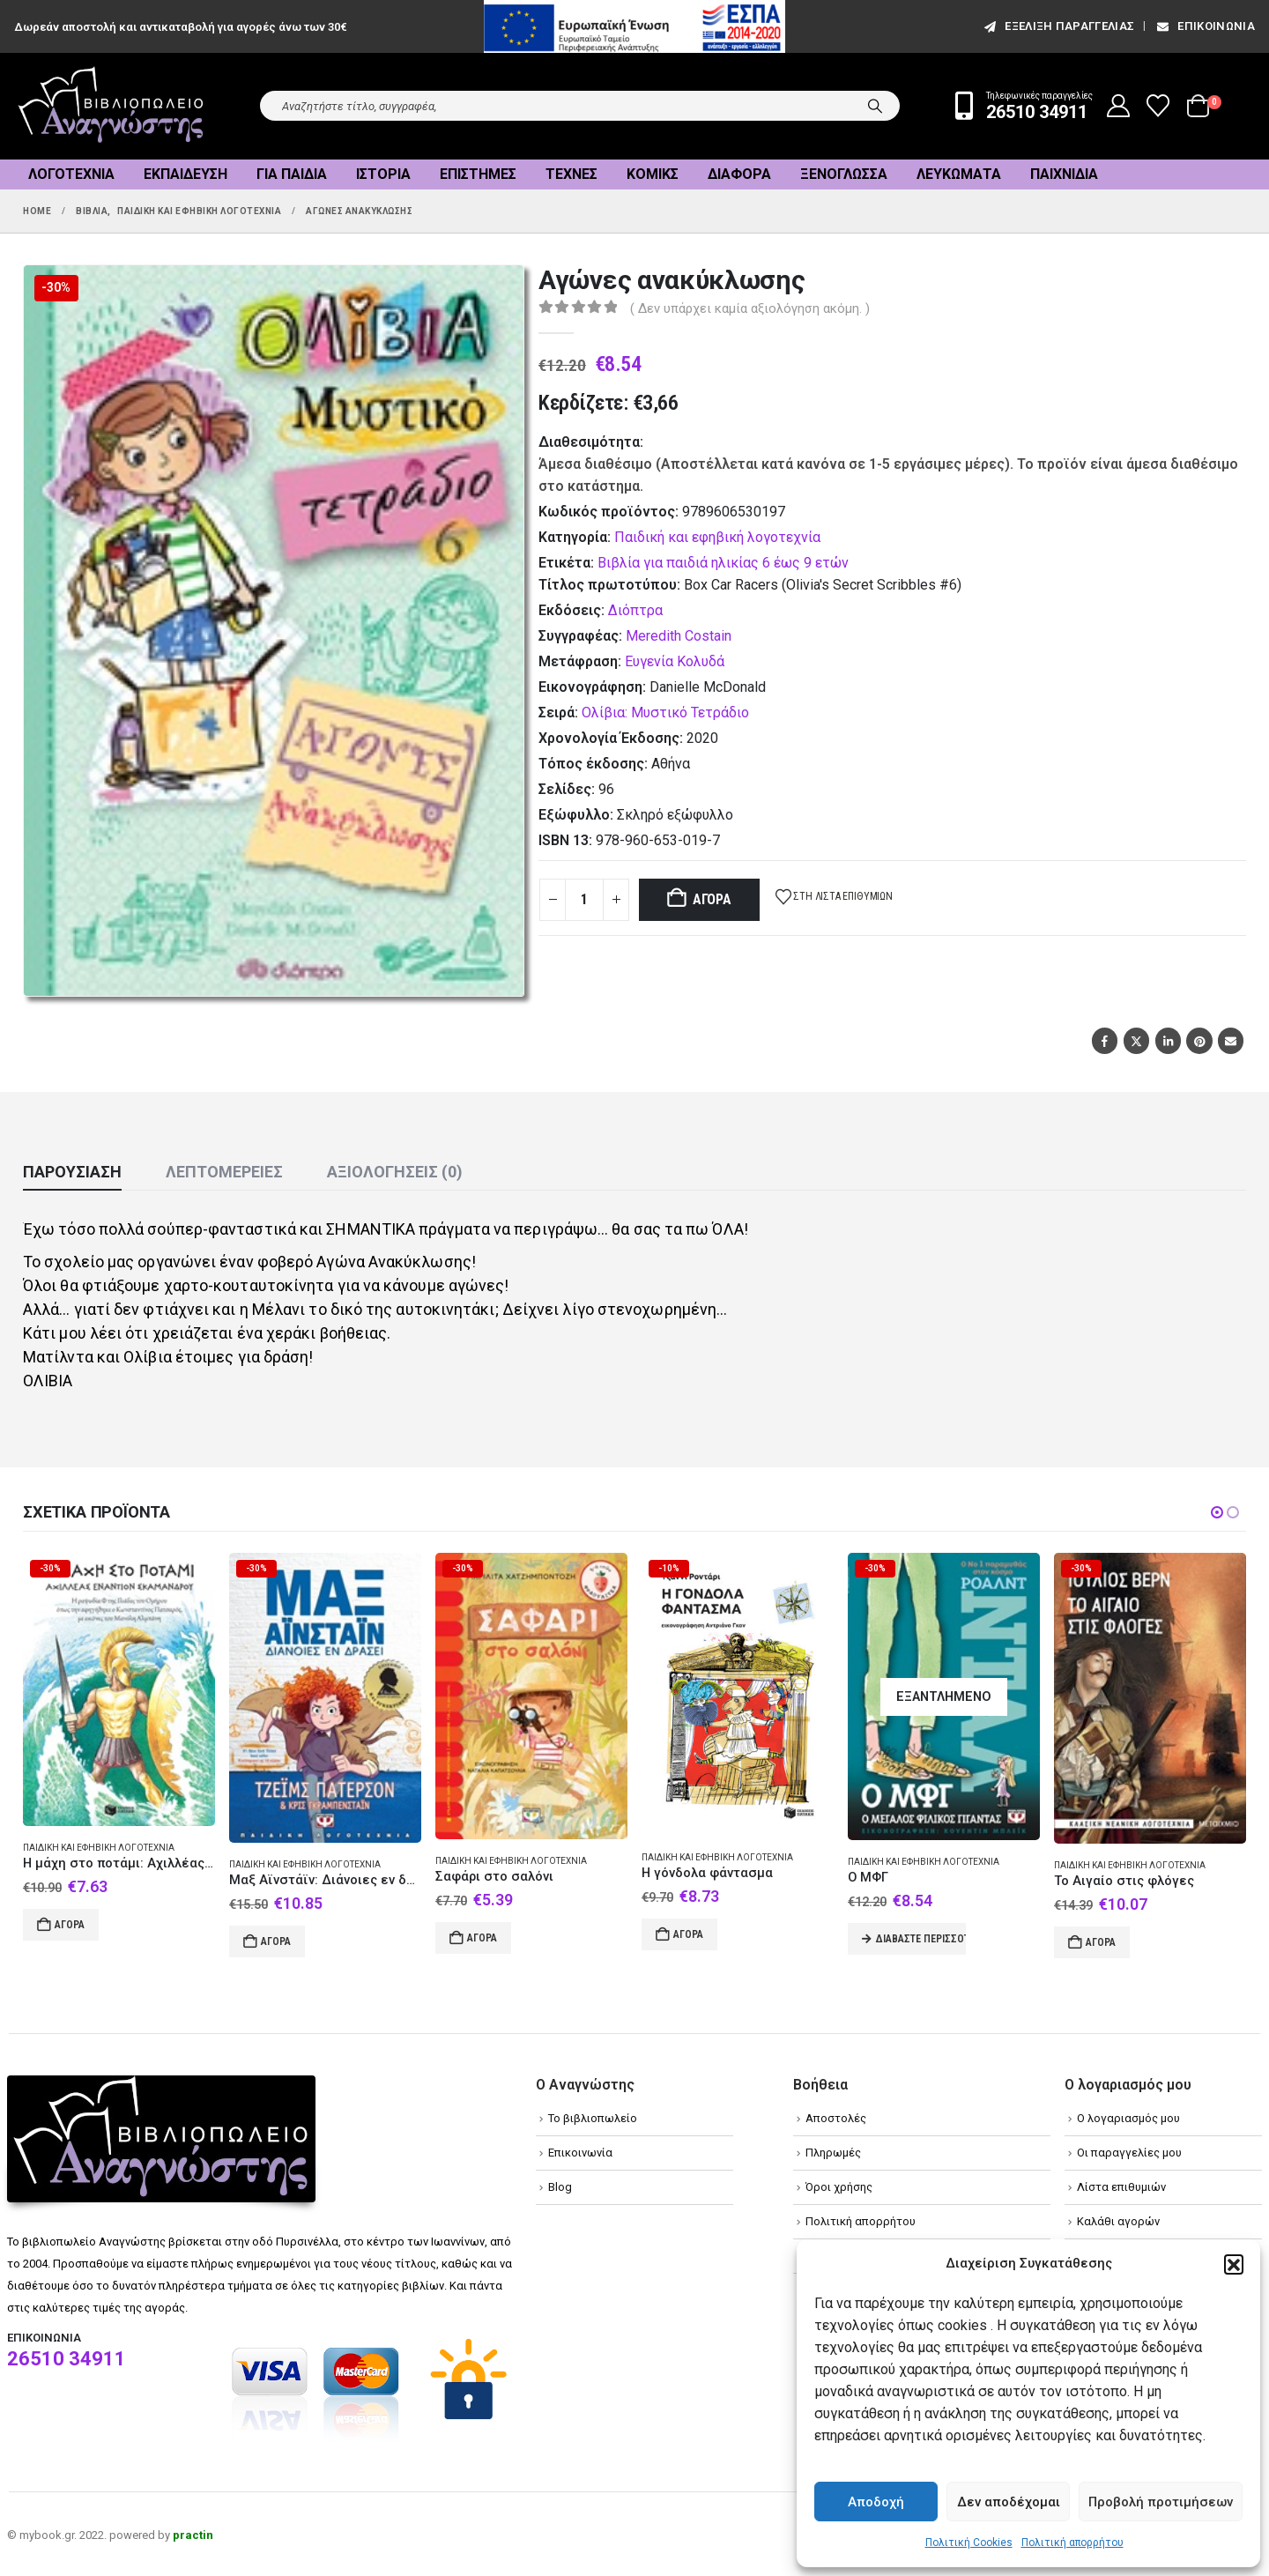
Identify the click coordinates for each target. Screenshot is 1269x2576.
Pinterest (1199, 1040)
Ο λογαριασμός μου (1128, 2118)
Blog (560, 2187)
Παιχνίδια (1064, 174)
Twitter (1136, 1040)
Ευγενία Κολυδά (674, 661)
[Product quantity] (584, 900)
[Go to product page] (119, 1689)
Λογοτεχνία (71, 174)
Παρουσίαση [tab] (72, 1171)
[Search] (875, 106)
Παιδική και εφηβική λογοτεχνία (717, 537)
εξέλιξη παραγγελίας (1058, 26)
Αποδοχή (876, 2502)
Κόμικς (653, 174)
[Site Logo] (111, 106)
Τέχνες (571, 174)
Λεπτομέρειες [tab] (224, 1171)
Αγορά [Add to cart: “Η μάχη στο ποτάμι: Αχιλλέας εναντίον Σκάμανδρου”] (70, 1925)
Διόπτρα (635, 610)
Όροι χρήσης (838, 2187)
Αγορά (712, 899)
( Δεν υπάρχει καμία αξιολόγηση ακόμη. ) (750, 308)
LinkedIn (1168, 1040)
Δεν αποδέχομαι (1008, 2502)
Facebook (1104, 1040)
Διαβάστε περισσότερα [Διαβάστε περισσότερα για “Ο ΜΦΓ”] (921, 1939)
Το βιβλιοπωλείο (592, 2118)
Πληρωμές (833, 2152)
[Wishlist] (1158, 105)
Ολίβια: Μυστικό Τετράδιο (665, 712)
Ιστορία (383, 174)
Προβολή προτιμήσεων (1160, 2502)
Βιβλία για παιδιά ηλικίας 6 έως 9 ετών (723, 562)
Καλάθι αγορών (1118, 2221)
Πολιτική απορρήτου (1072, 2542)
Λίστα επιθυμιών (1121, 2187)
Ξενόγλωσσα (843, 174)
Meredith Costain (678, 635)
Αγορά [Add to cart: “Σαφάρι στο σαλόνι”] (482, 1938)
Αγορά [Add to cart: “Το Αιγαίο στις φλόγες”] (1101, 1942)
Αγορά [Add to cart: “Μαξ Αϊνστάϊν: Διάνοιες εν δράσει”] (276, 1941)
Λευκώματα (958, 174)
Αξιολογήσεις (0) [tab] (395, 1171)
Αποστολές (835, 2118)
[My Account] (1118, 105)
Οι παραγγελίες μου (1129, 2152)
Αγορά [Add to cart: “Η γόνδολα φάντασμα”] (688, 1934)
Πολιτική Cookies (969, 2542)
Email (1230, 1040)
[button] (1234, 2264)
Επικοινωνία (1204, 26)
